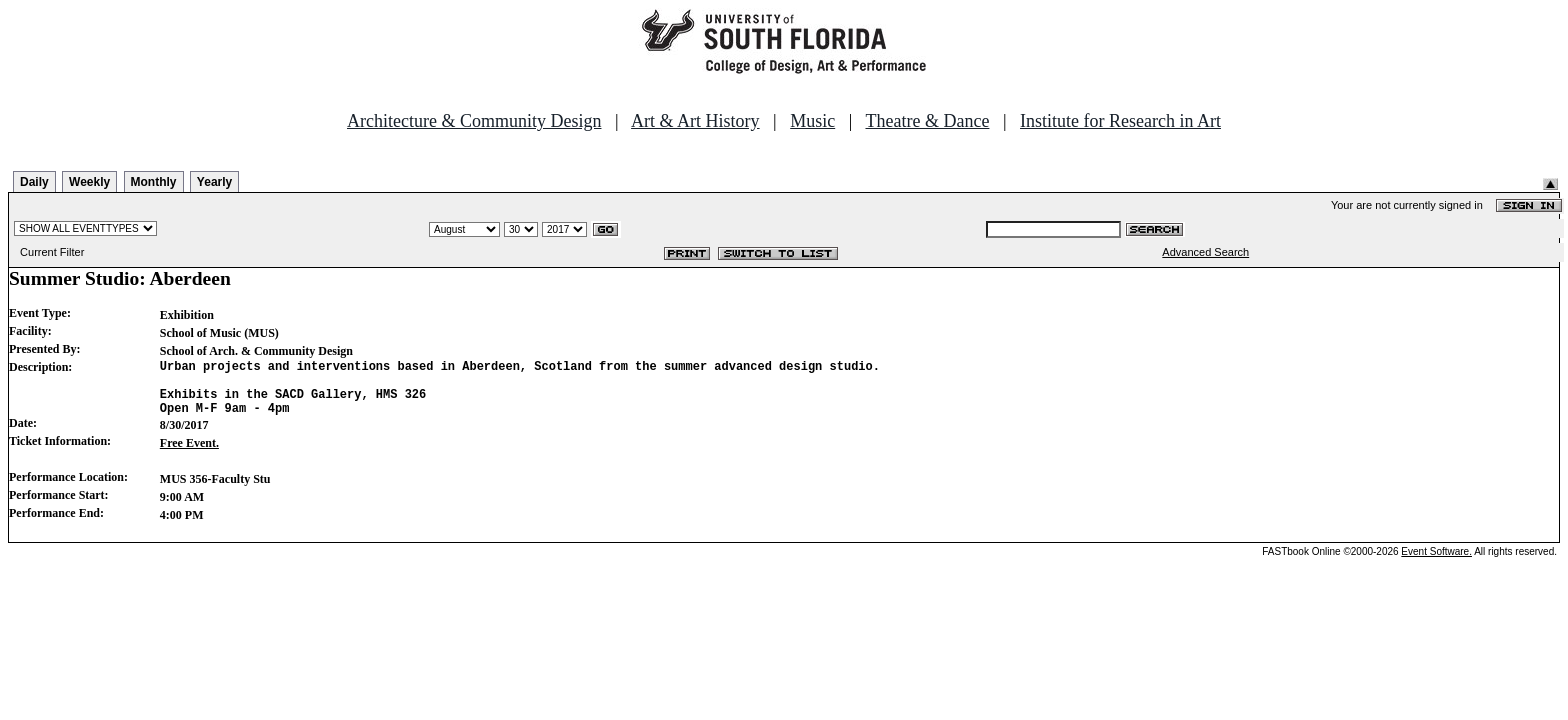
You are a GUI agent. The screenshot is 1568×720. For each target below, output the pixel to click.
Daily (34, 182)
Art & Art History (695, 121)
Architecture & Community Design (474, 121)
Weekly (89, 182)
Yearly (214, 182)
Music (812, 121)
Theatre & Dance (927, 121)
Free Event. (189, 455)
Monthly (154, 182)
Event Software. (1436, 563)
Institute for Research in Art (1120, 121)
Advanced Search (1205, 252)
